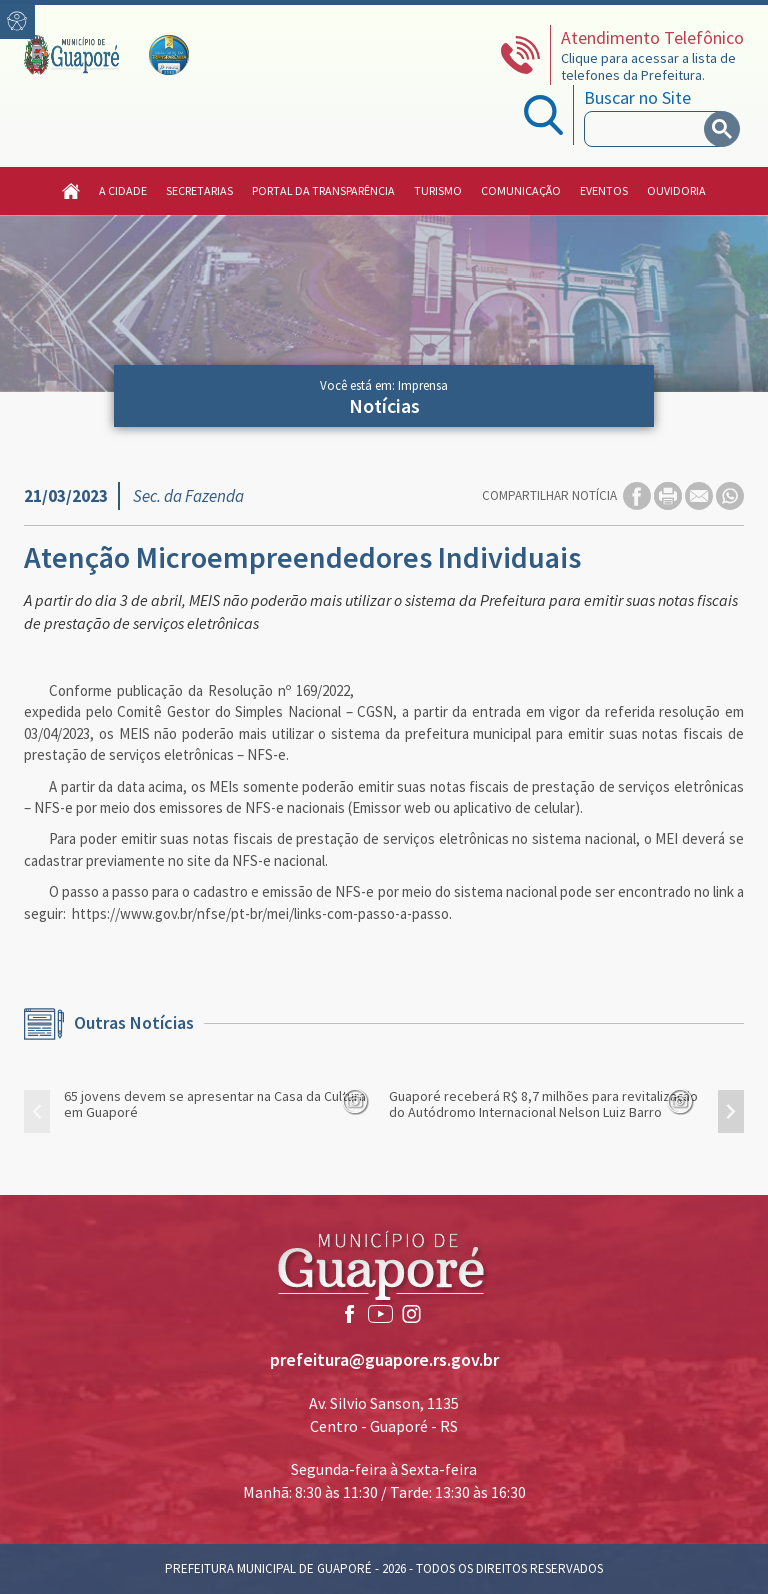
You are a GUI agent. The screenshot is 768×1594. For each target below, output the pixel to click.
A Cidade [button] (123, 190)
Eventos (604, 190)
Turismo (438, 190)
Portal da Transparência (323, 190)
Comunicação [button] (521, 190)
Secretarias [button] (199, 190)
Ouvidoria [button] (676, 190)
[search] (648, 129)
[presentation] (37, 1111)
